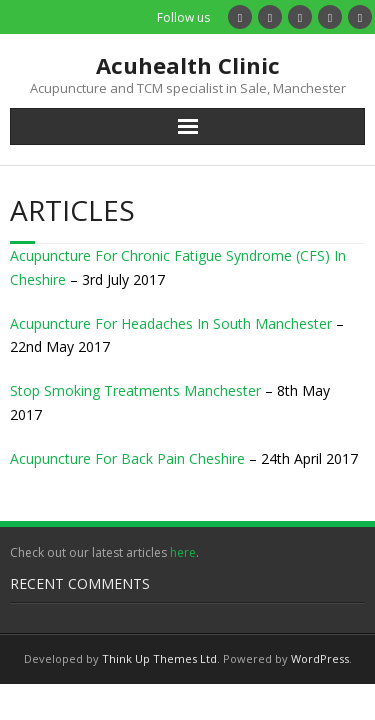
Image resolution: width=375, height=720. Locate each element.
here (183, 552)
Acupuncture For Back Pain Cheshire (127, 458)
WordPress (320, 658)
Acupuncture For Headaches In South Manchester (171, 323)
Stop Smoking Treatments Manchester (135, 390)
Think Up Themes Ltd (159, 658)
